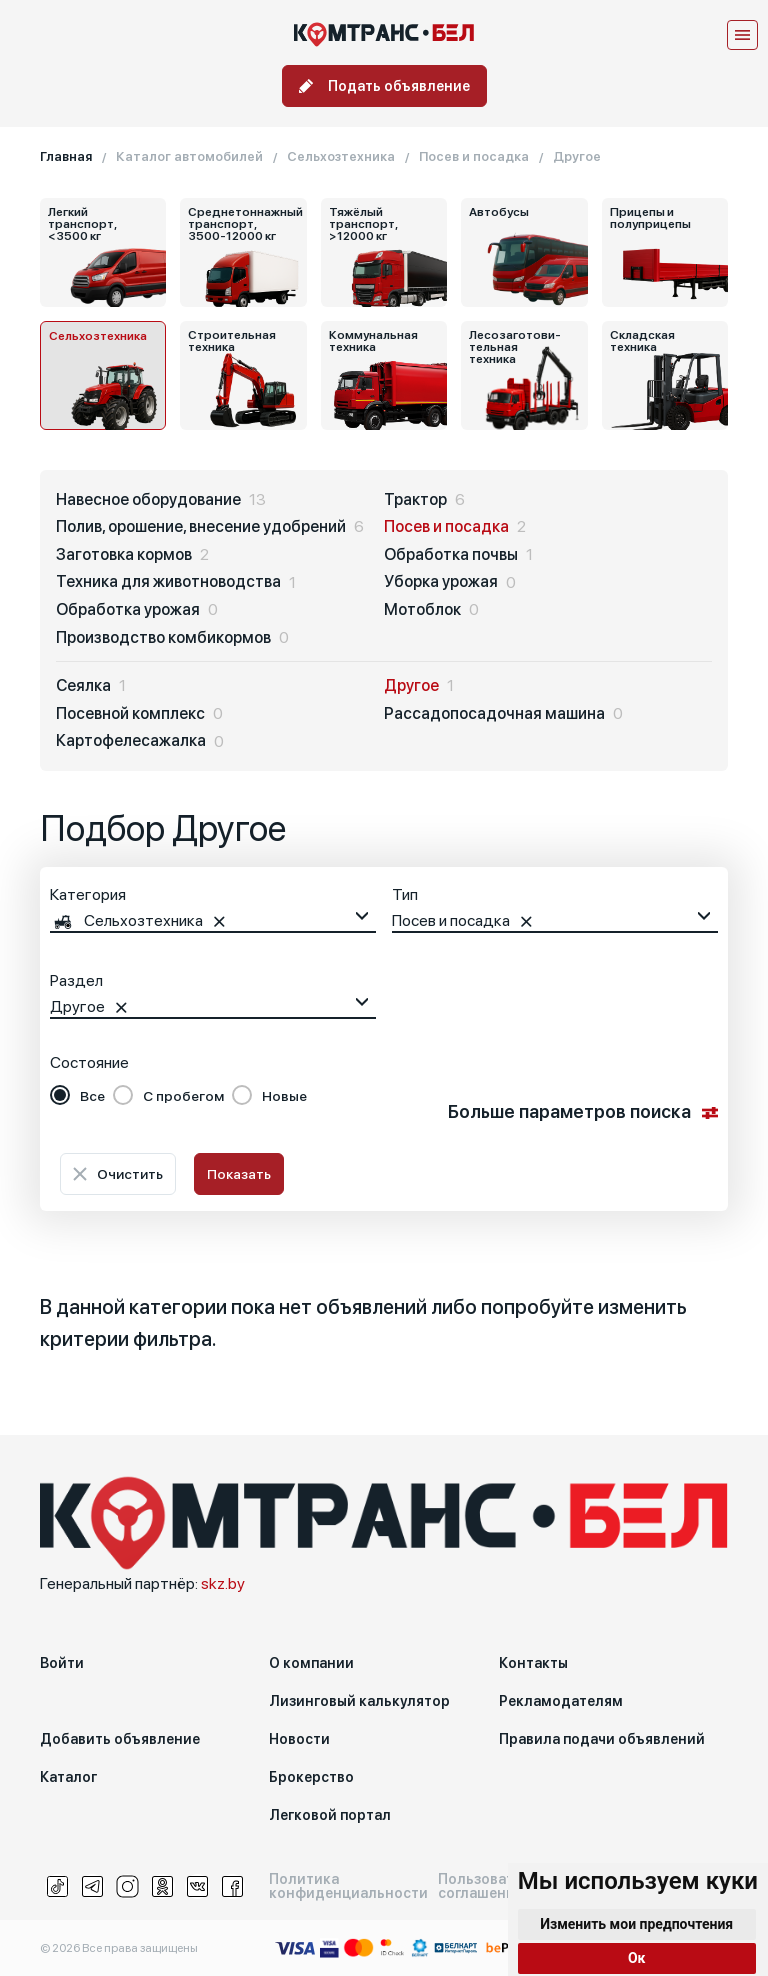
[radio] (77, 1096)
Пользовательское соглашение (505, 1886)
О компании (311, 1663)
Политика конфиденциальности (348, 1886)
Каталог (68, 1777)
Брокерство (311, 1777)
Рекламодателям (561, 1701)
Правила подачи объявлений (602, 1739)
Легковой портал (330, 1815)
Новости (299, 1739)
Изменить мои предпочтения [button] (636, 1924)
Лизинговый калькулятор (359, 1701)
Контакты (533, 1663)
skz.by (223, 1583)
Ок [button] (637, 1958)
